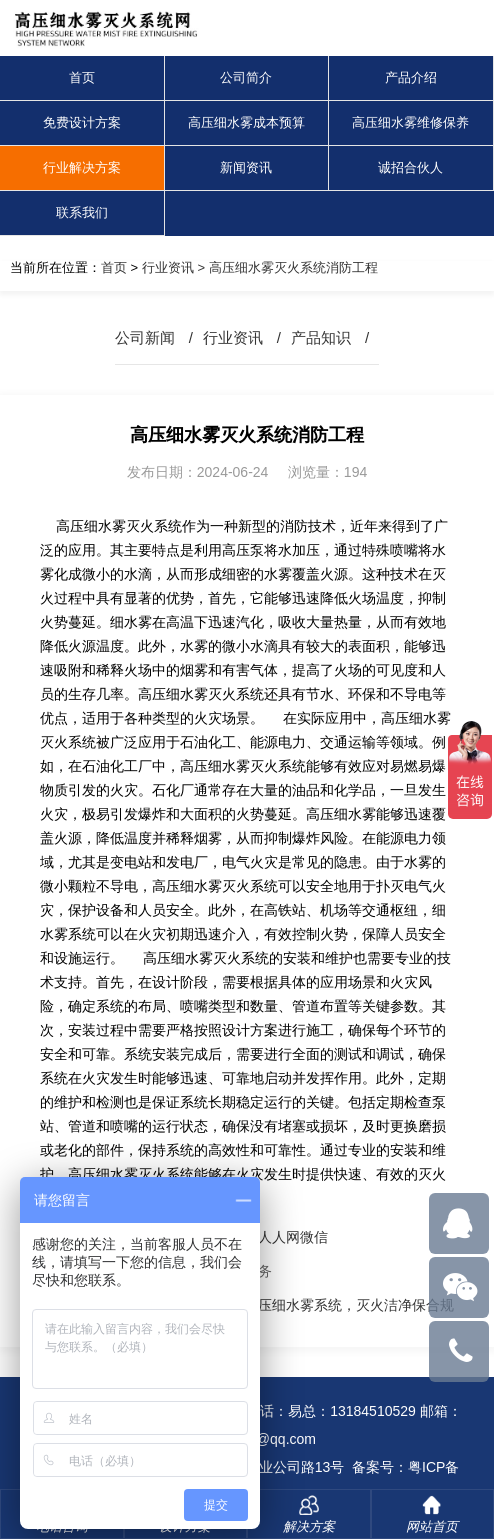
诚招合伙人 (410, 167)
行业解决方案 (82, 167)
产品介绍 (411, 77)
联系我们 (82, 212)
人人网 (279, 1237)
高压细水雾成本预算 (246, 122)
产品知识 (321, 337)
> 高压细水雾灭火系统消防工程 (286, 267)
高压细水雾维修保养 (410, 122)
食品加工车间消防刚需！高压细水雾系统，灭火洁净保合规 (272, 1305)
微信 (314, 1237)
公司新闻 (145, 337)
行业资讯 (168, 267)
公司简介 (246, 77)
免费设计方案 (82, 122)
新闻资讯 (246, 167)
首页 (82, 77)
